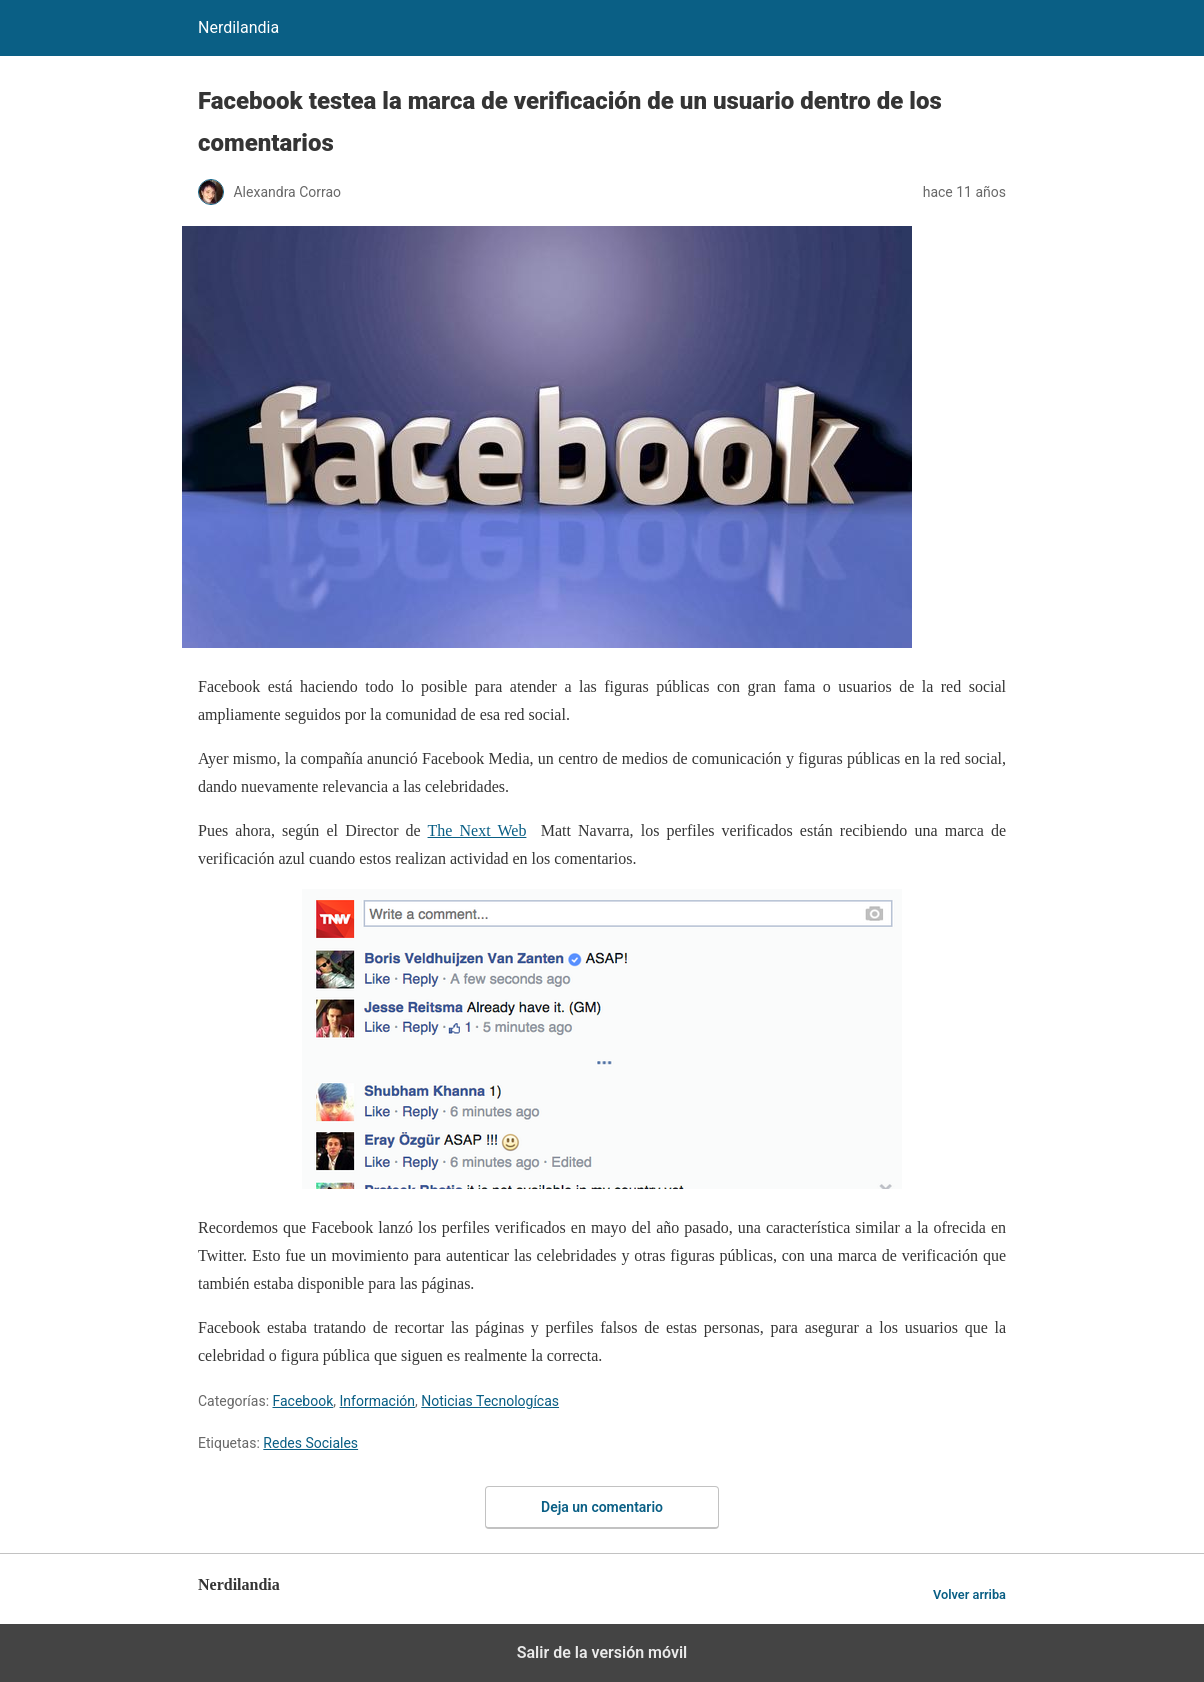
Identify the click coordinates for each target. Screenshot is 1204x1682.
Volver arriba (969, 1594)
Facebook (303, 1401)
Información (377, 1401)
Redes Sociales (310, 1443)
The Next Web (477, 830)
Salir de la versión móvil (602, 1652)
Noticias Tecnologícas (490, 1401)
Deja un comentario (602, 1507)
